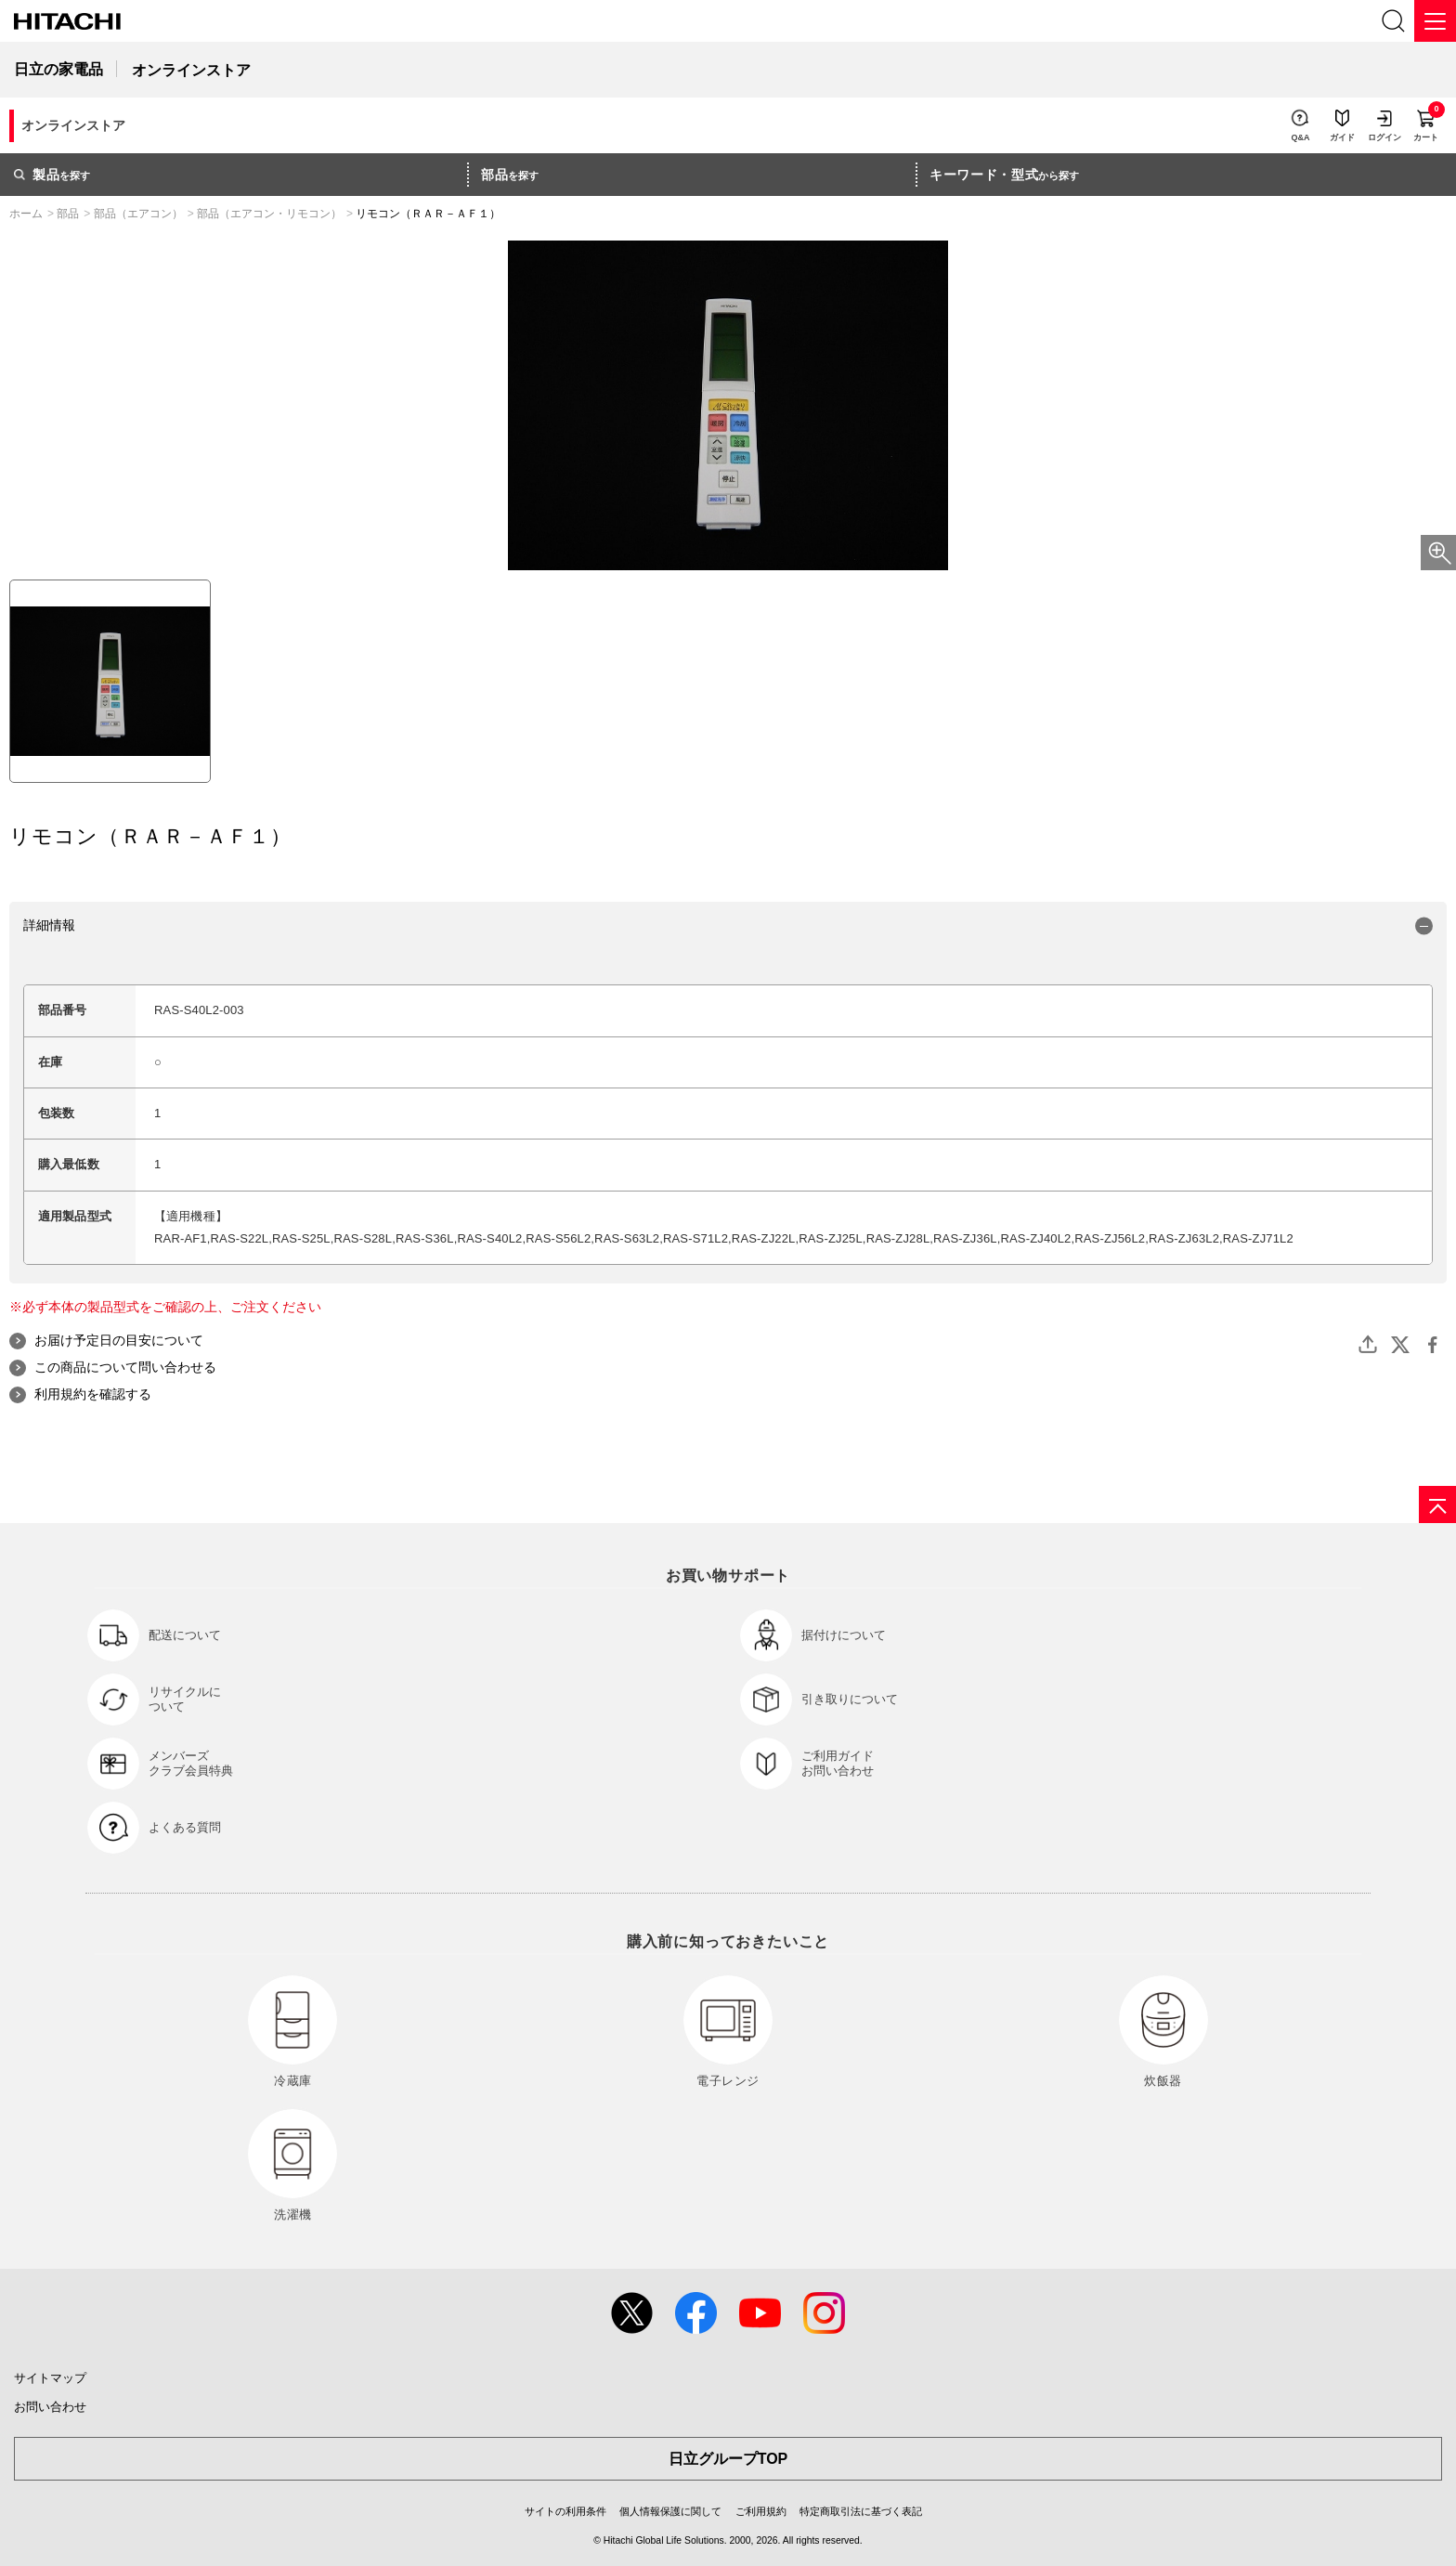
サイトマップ (50, 2378)
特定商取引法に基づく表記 (861, 2511)
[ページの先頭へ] (1437, 1504)
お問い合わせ (50, 2407)
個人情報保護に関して (670, 2511)
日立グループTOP (728, 2459)
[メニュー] (1435, 21)
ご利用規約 (760, 2511)
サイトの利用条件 (565, 2511)
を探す (52, 174)
